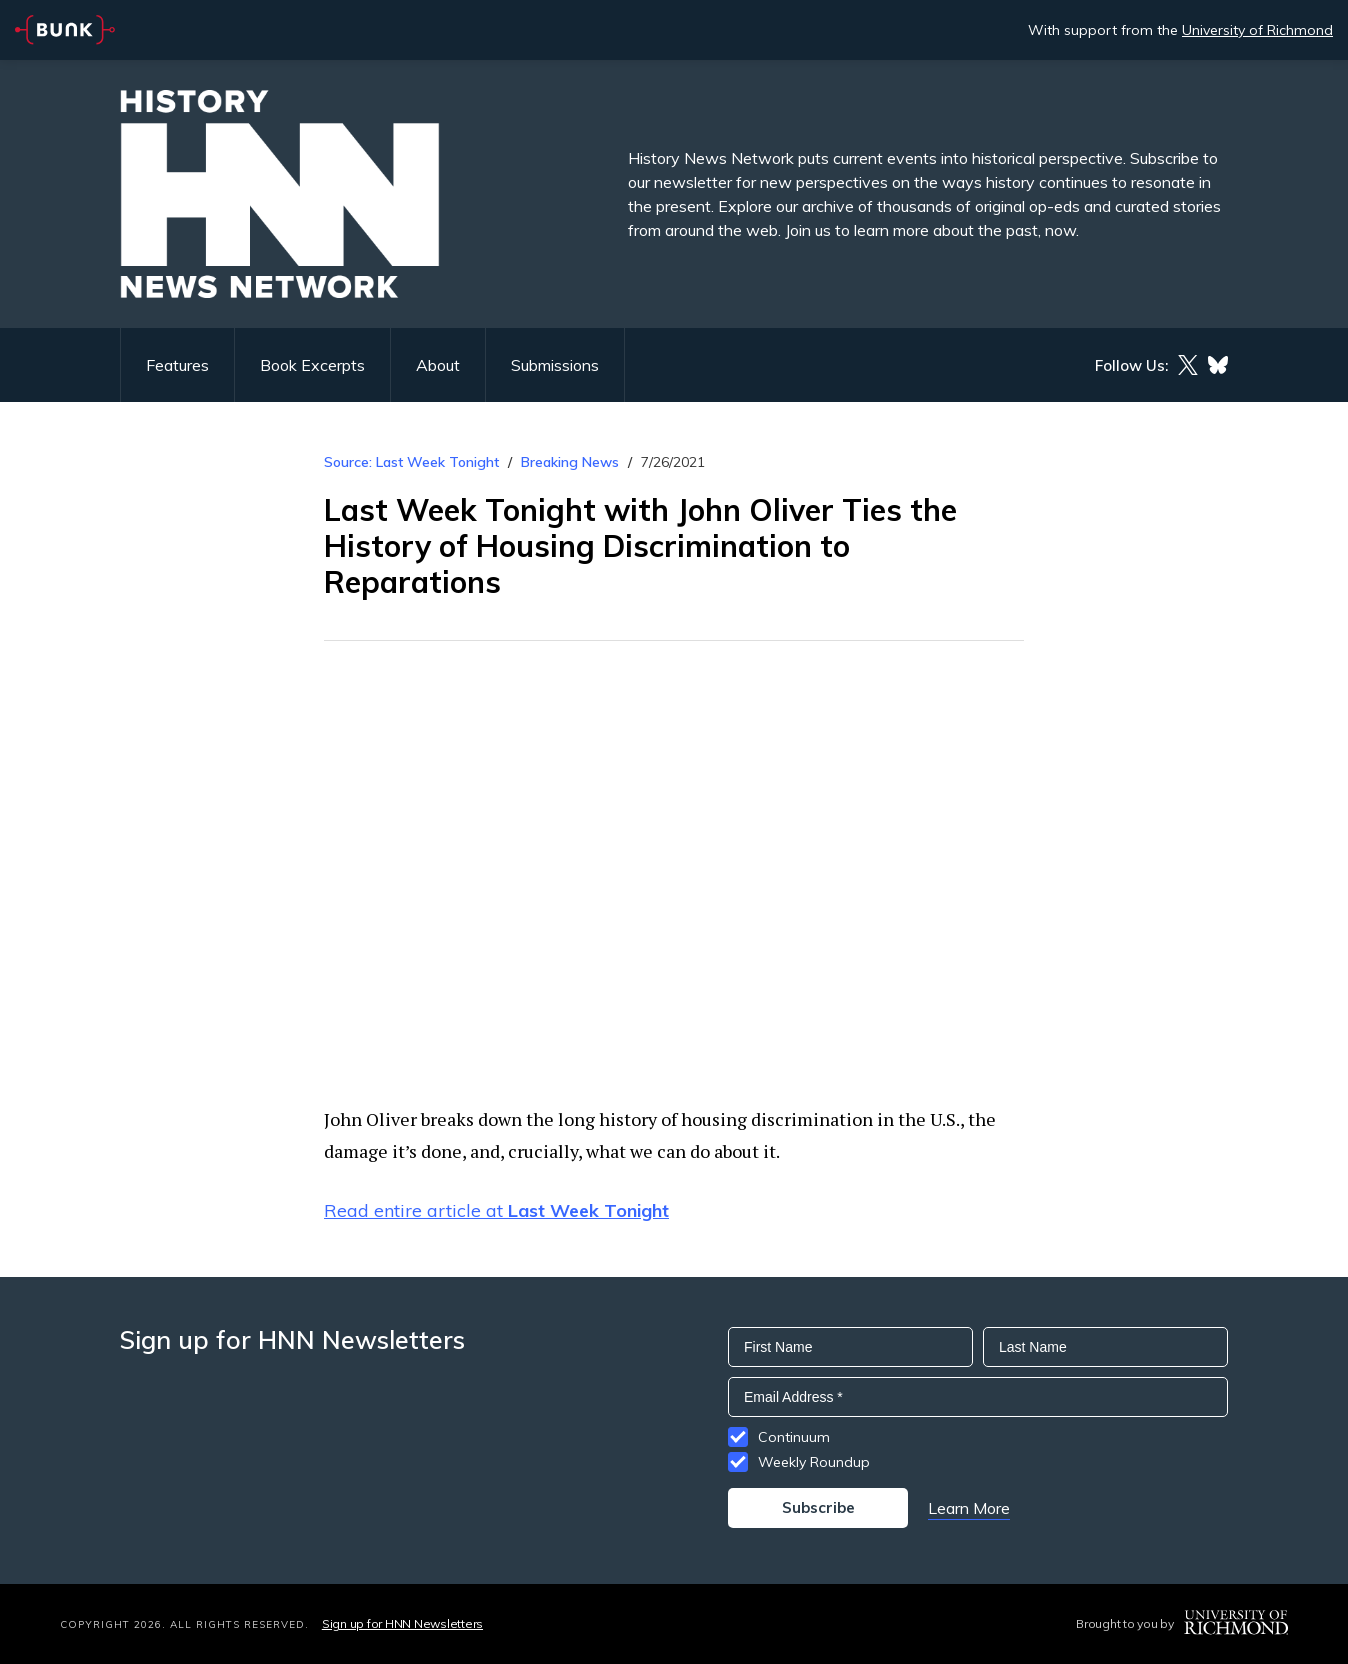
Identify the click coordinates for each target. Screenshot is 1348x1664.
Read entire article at (496, 1210)
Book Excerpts (312, 365)
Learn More (969, 1508)
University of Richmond (1257, 30)
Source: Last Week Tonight (411, 462)
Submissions (555, 365)
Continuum (794, 1437)
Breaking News (570, 462)
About (438, 365)
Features (177, 365)
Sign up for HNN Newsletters (402, 1623)
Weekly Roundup (814, 1462)
